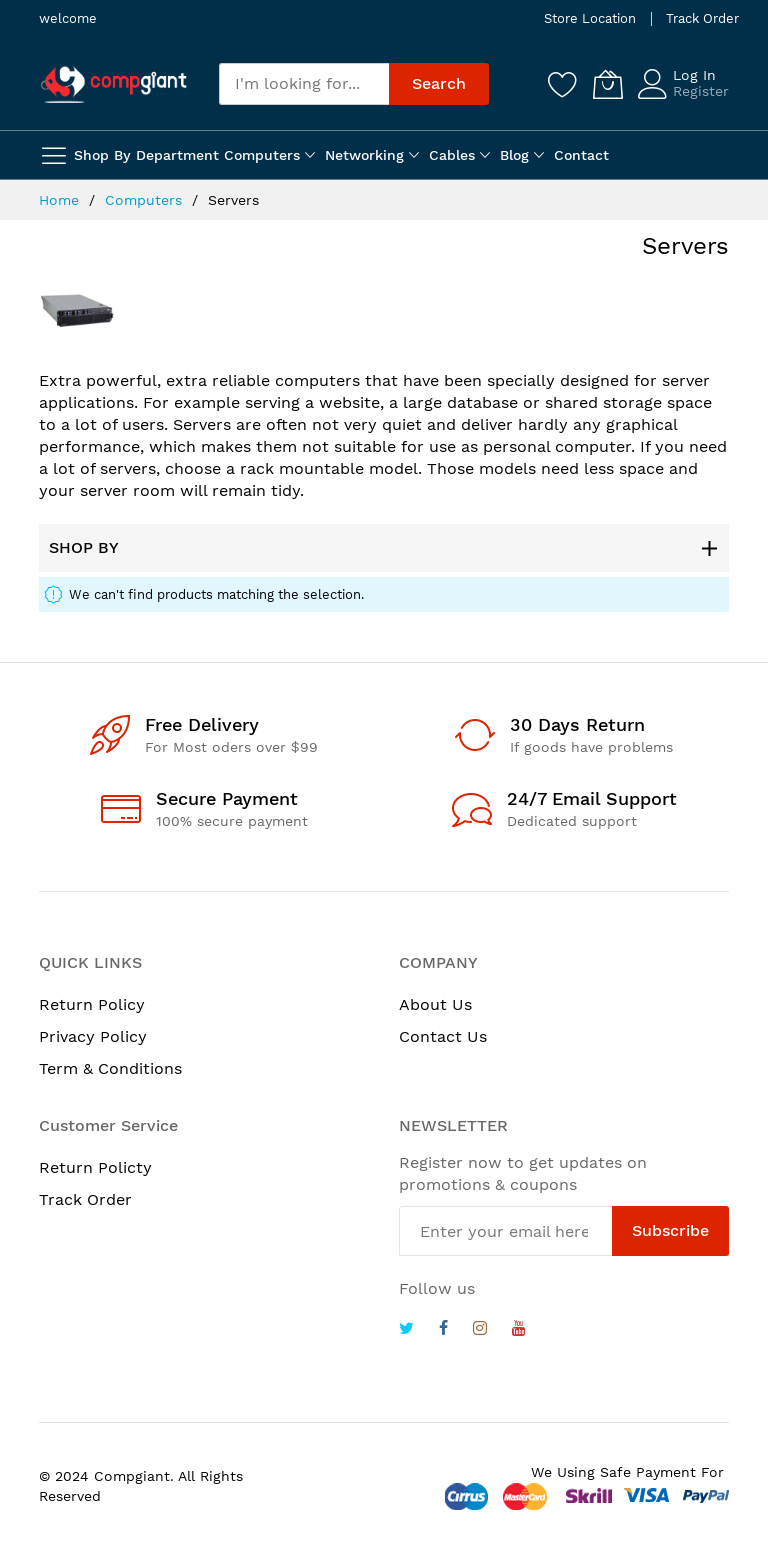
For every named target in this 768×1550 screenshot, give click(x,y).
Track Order (702, 18)
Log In (694, 75)
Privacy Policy (93, 1036)
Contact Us (443, 1036)
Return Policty (95, 1167)
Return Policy (92, 1004)
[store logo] (114, 84)
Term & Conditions (110, 1068)
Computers (262, 155)
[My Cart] (608, 84)
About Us (435, 1004)
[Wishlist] (563, 84)
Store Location (590, 18)
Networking (364, 155)
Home (61, 200)
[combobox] (304, 84)
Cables (452, 155)
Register (701, 91)
